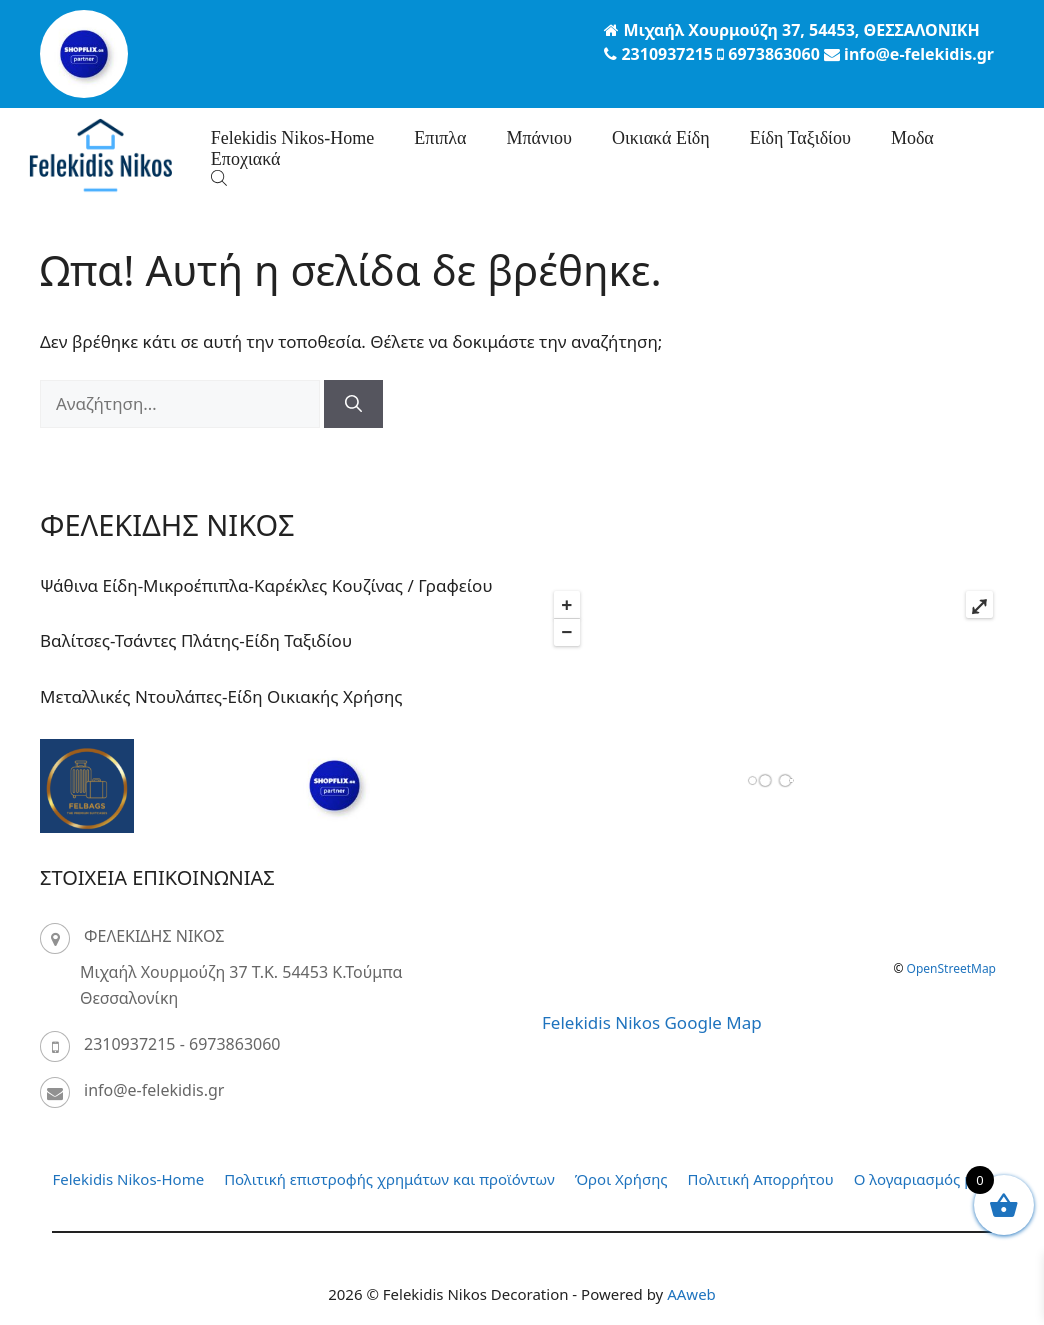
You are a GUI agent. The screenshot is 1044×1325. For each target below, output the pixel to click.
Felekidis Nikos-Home (293, 138)
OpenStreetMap (951, 968)
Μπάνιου (538, 138)
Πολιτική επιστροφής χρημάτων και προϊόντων (389, 1179)
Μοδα (912, 138)
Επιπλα (440, 138)
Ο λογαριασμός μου (923, 1179)
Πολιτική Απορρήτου (761, 1179)
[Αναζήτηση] (353, 404)
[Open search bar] (221, 177)
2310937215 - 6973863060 (182, 1044)
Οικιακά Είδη (661, 138)
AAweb (691, 1294)
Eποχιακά (246, 159)
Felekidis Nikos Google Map (652, 1022)
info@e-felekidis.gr (154, 1090)
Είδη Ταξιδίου (800, 138)
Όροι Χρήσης (621, 1179)
